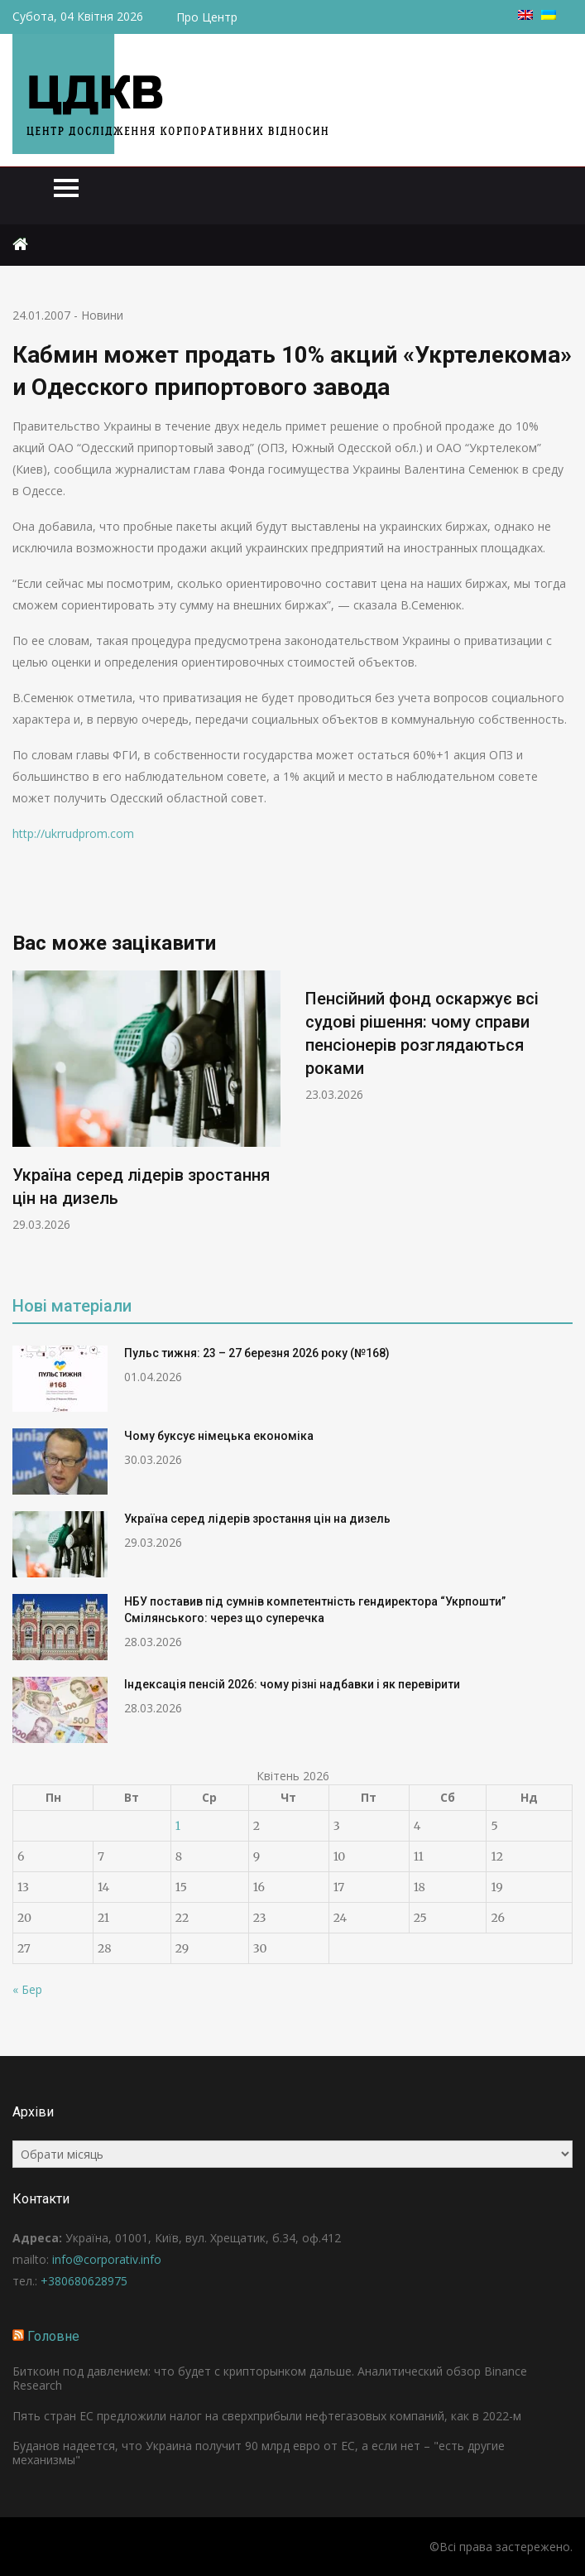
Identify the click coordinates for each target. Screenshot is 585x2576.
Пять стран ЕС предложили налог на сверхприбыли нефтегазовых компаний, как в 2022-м (266, 2416)
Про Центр (206, 17)
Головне (53, 2336)
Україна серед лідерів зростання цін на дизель (257, 1518)
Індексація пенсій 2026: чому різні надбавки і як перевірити (292, 1684)
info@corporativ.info (106, 2259)
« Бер (27, 1989)
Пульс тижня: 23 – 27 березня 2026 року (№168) (257, 1353)
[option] (146, 1101)
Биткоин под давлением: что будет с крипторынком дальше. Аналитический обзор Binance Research (269, 2378)
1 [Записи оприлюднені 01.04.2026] (177, 1825)
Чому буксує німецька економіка (219, 1435)
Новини (102, 315)
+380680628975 (84, 2281)
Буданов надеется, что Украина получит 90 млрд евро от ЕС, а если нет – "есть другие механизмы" (258, 2453)
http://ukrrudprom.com (73, 833)
